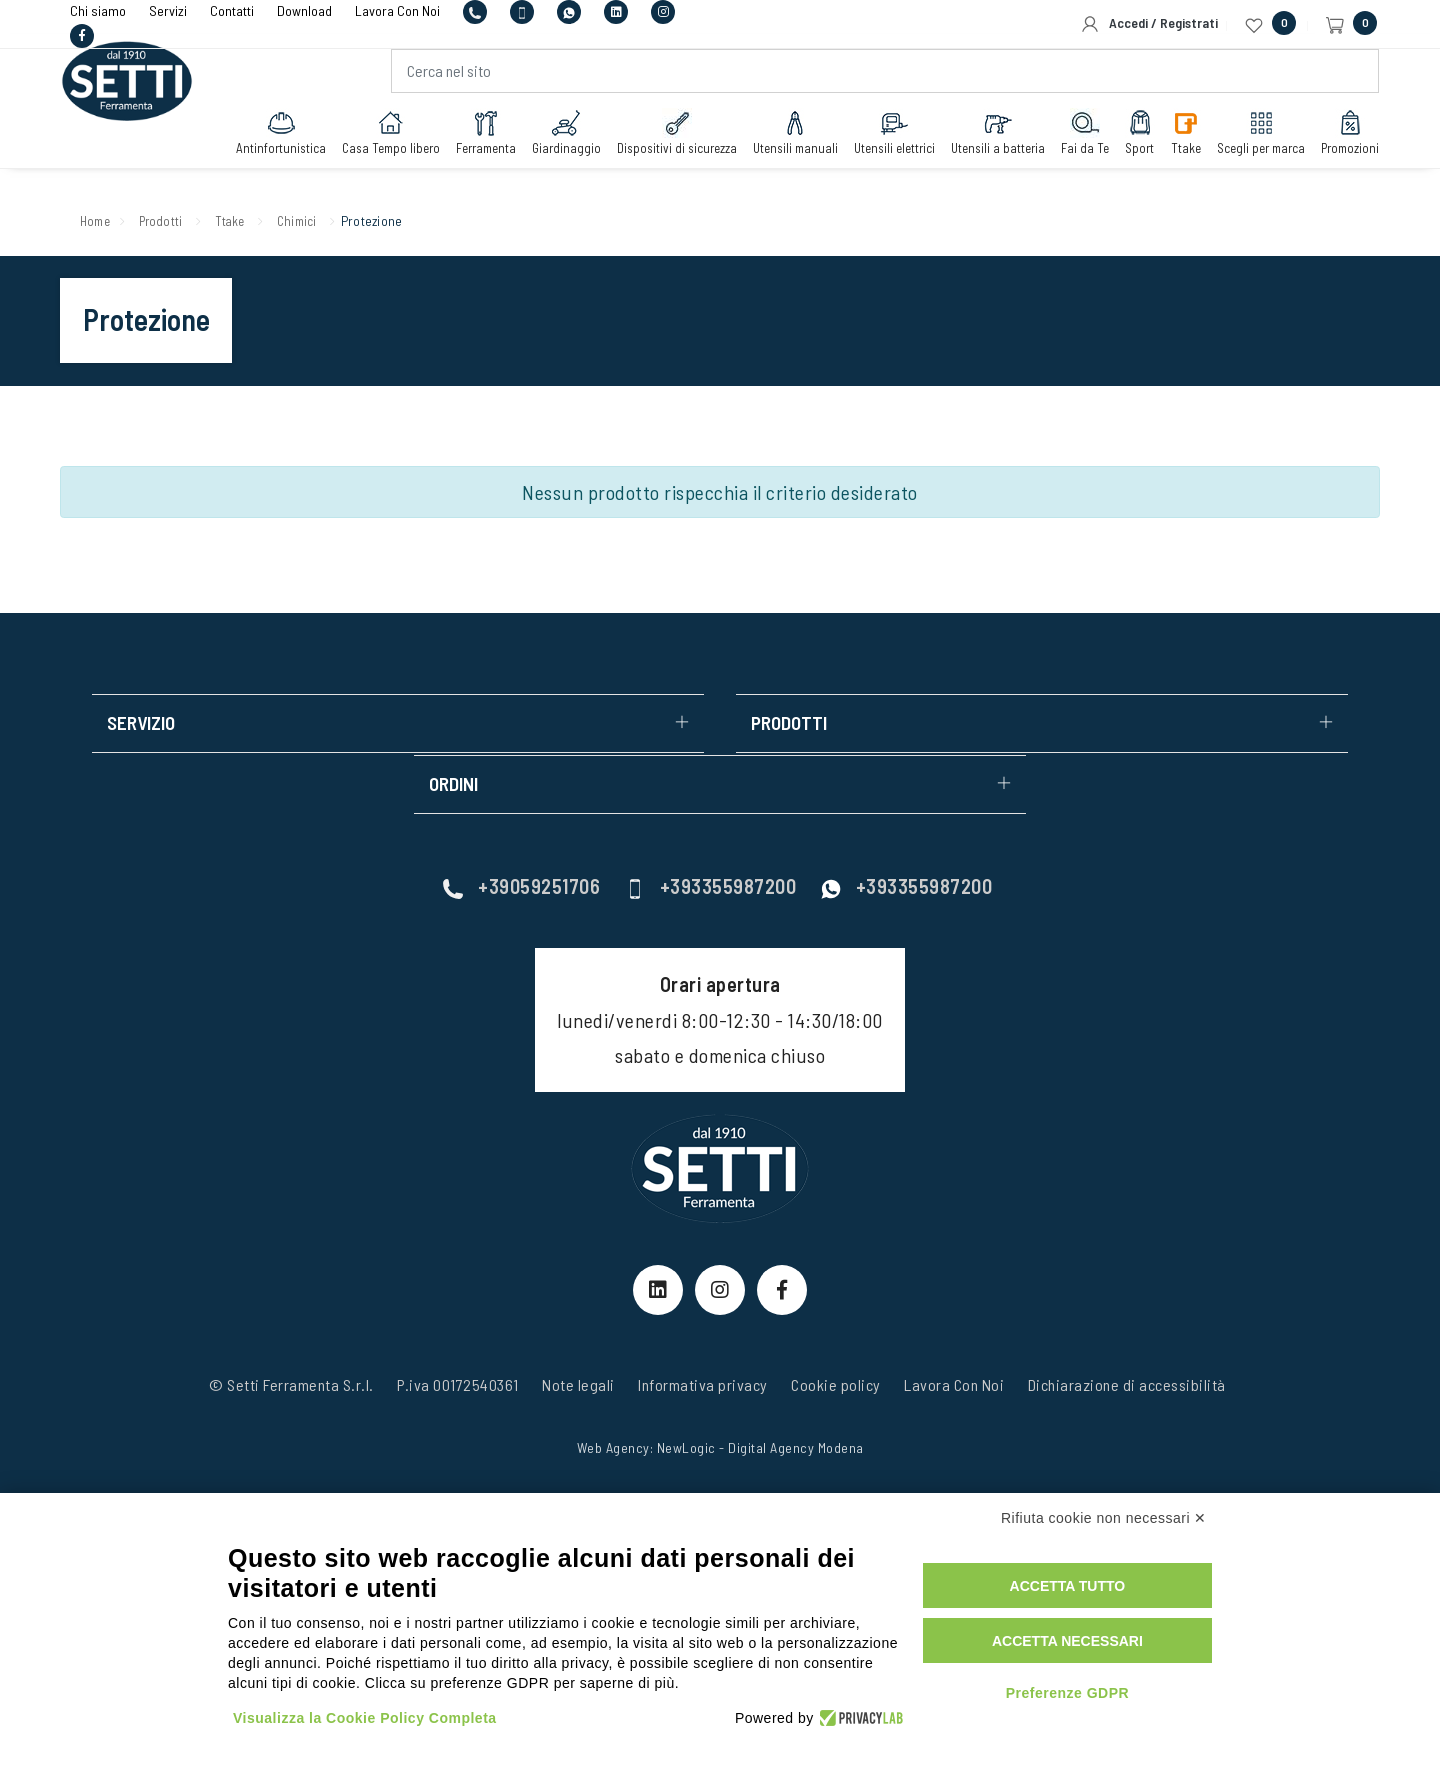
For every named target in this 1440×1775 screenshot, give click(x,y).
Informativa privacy (703, 1325)
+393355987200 (711, 827)
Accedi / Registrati (1149, 24)
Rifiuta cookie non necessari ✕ (1104, 1518)
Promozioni (1336, 142)
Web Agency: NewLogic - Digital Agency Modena (720, 1388)
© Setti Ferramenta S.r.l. (291, 1325)
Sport (1126, 142)
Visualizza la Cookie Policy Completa (365, 1718)
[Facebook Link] (782, 1230)
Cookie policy (836, 1325)
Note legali (578, 1325)
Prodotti (173, 219)
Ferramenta (472, 142)
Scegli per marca (1247, 142)
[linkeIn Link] (658, 1230)
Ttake (1172, 142)
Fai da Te (1071, 142)
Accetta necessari (1067, 1641)
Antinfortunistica (267, 142)
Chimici (328, 219)
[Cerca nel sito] (882, 81)
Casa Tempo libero (377, 142)
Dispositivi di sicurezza (663, 142)
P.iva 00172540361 (458, 1325)
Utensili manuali (781, 142)
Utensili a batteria (984, 142)
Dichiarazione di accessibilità (1127, 1325)
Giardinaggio (552, 142)
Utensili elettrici (880, 142)
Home (98, 219)
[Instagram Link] (720, 1230)
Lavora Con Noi (954, 1325)
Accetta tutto (1068, 1586)
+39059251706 (521, 827)
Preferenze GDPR (1067, 1693)
